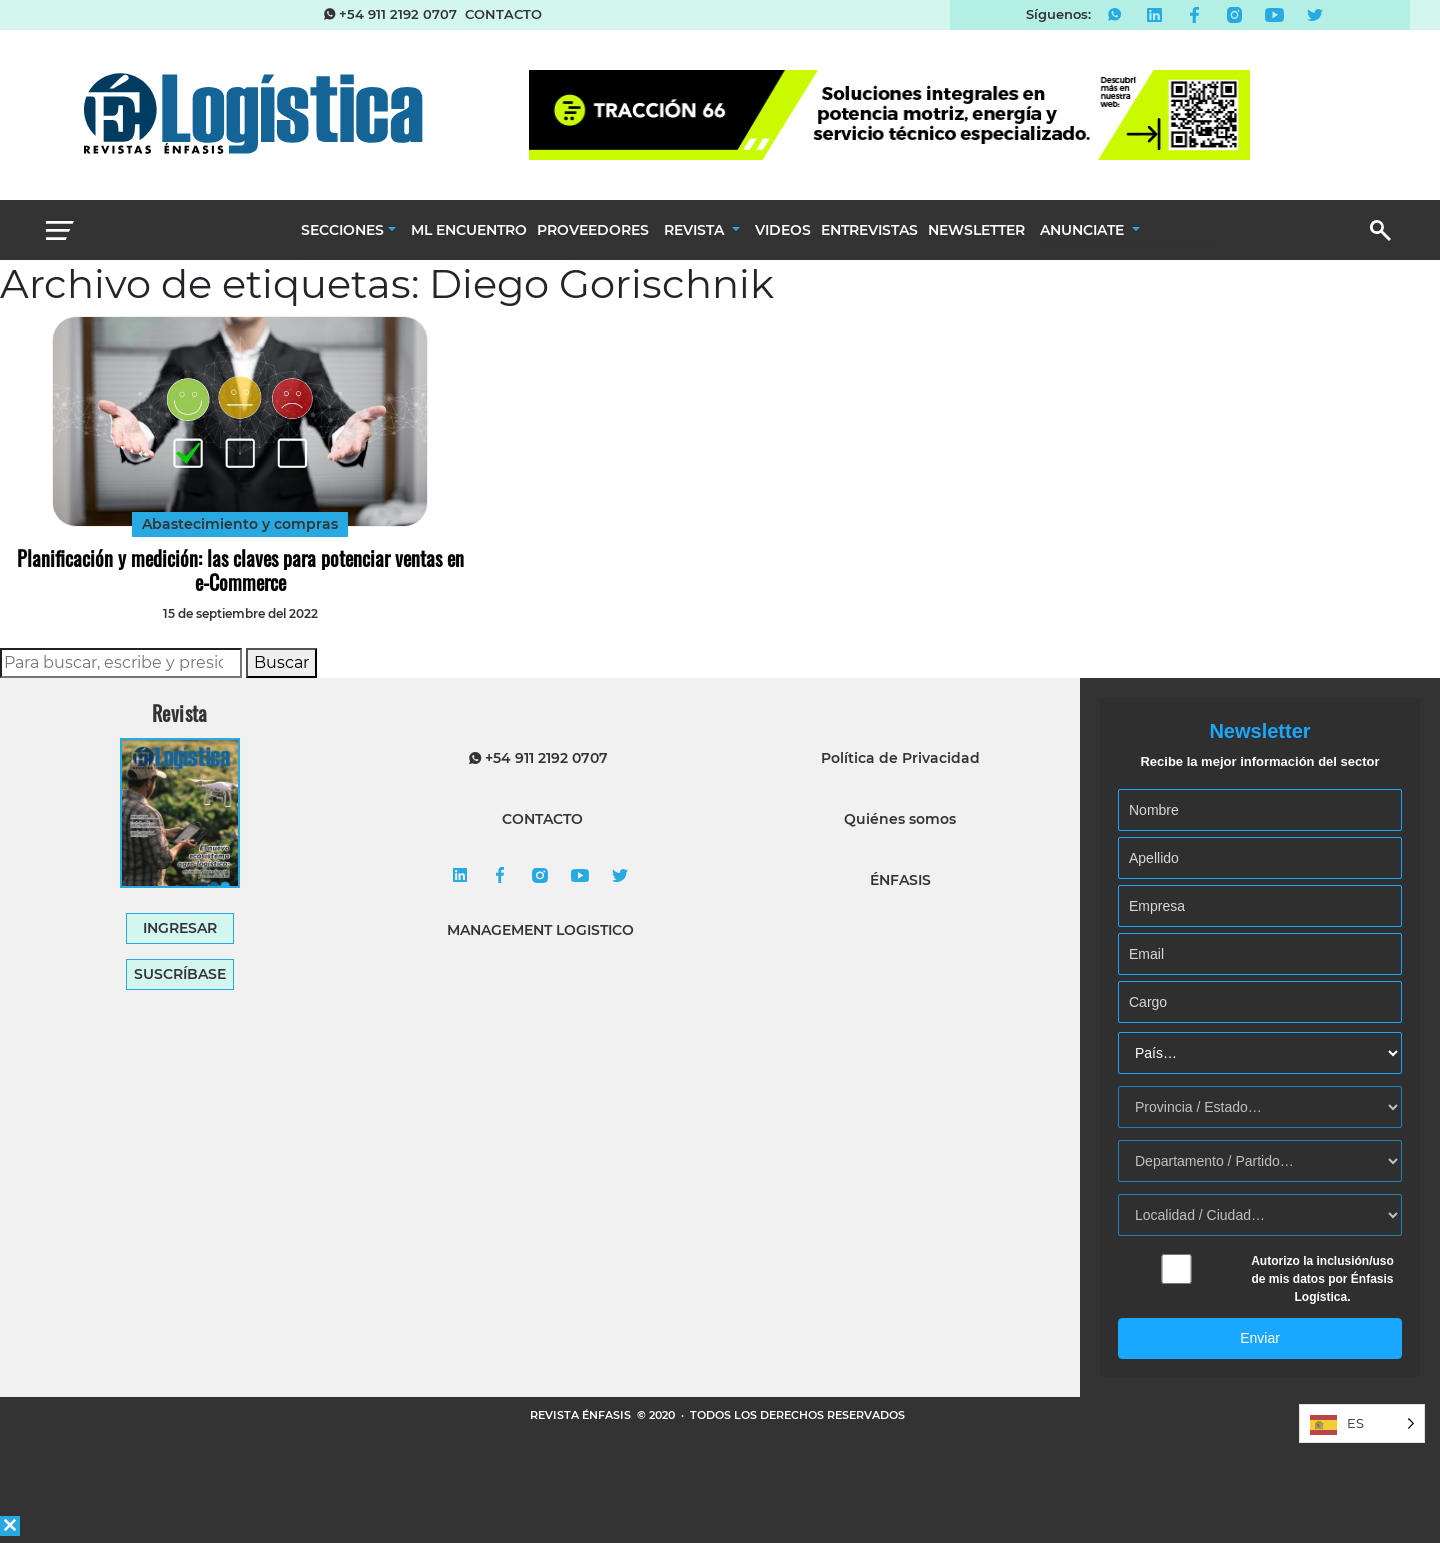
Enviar (1260, 1338)
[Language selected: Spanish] (1362, 1423)
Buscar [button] (281, 662)
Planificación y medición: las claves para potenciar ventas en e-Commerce (240, 570)
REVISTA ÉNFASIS (582, 1415)
